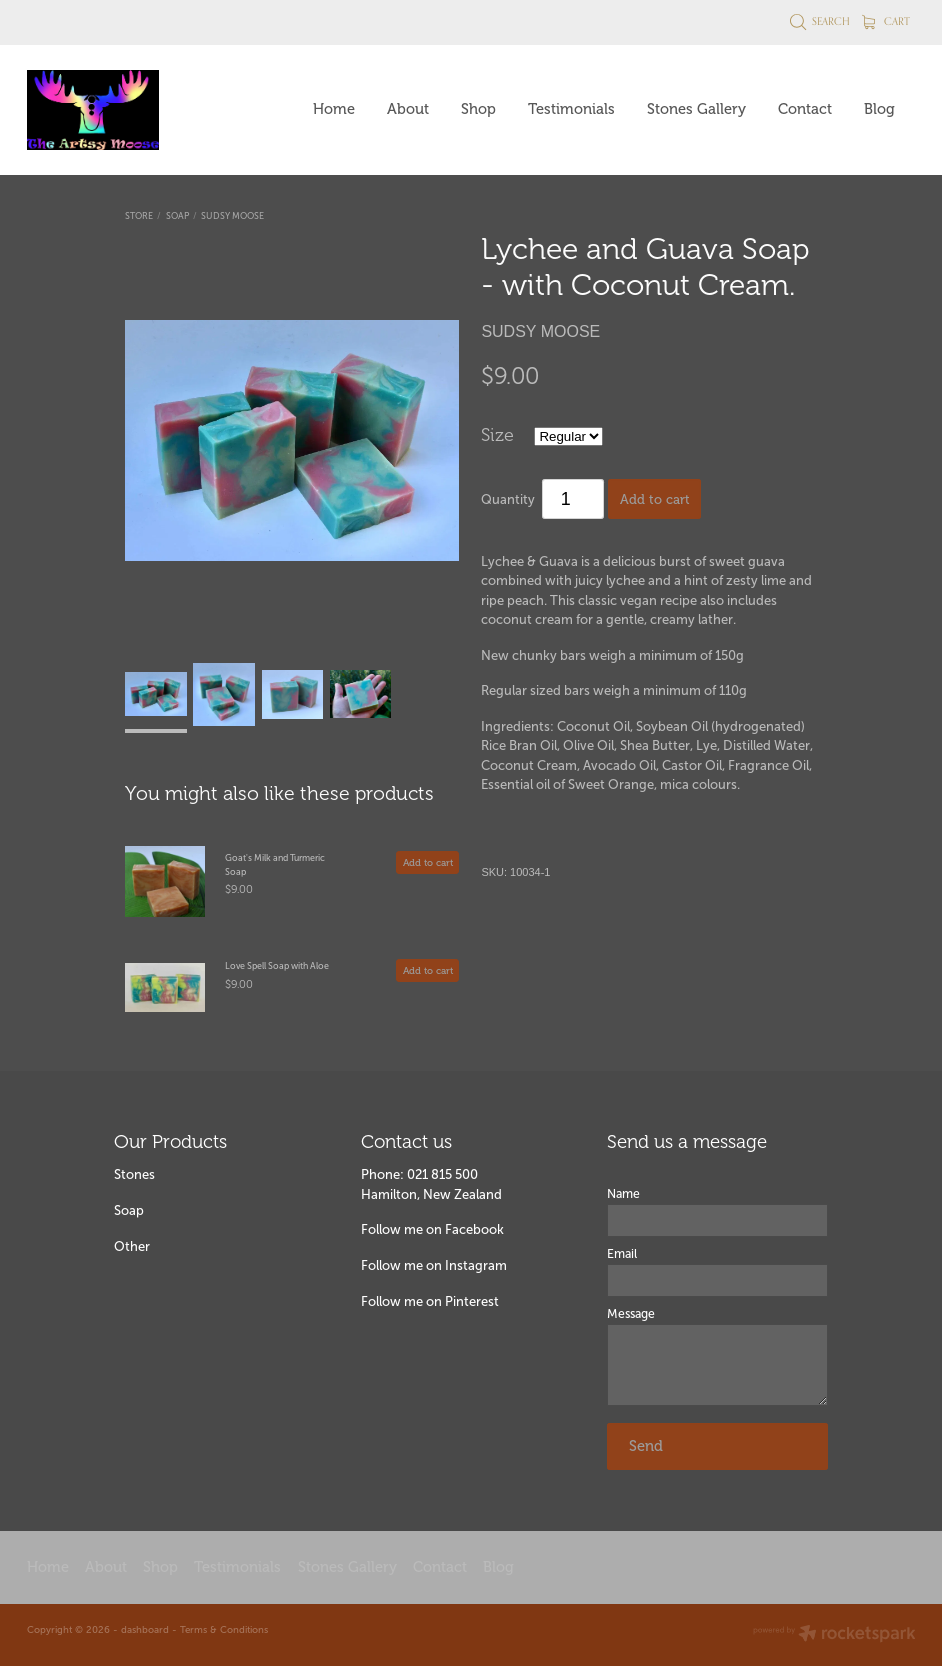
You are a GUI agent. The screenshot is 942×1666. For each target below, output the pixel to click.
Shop (478, 109)
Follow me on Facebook (432, 1229)
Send (646, 1446)
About (408, 109)
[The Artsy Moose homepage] (116, 110)
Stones (134, 1174)
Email (622, 1254)
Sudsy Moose (232, 216)
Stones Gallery (696, 109)
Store (139, 216)
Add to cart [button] (655, 499)
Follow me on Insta (418, 1265)
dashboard (145, 1629)
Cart (886, 21)
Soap (177, 216)
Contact (805, 109)
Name (623, 1194)
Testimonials (571, 109)
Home (334, 109)
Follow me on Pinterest (430, 1301)
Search (820, 21)
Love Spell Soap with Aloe (277, 966)
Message (631, 1314)
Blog (879, 109)
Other (132, 1246)
